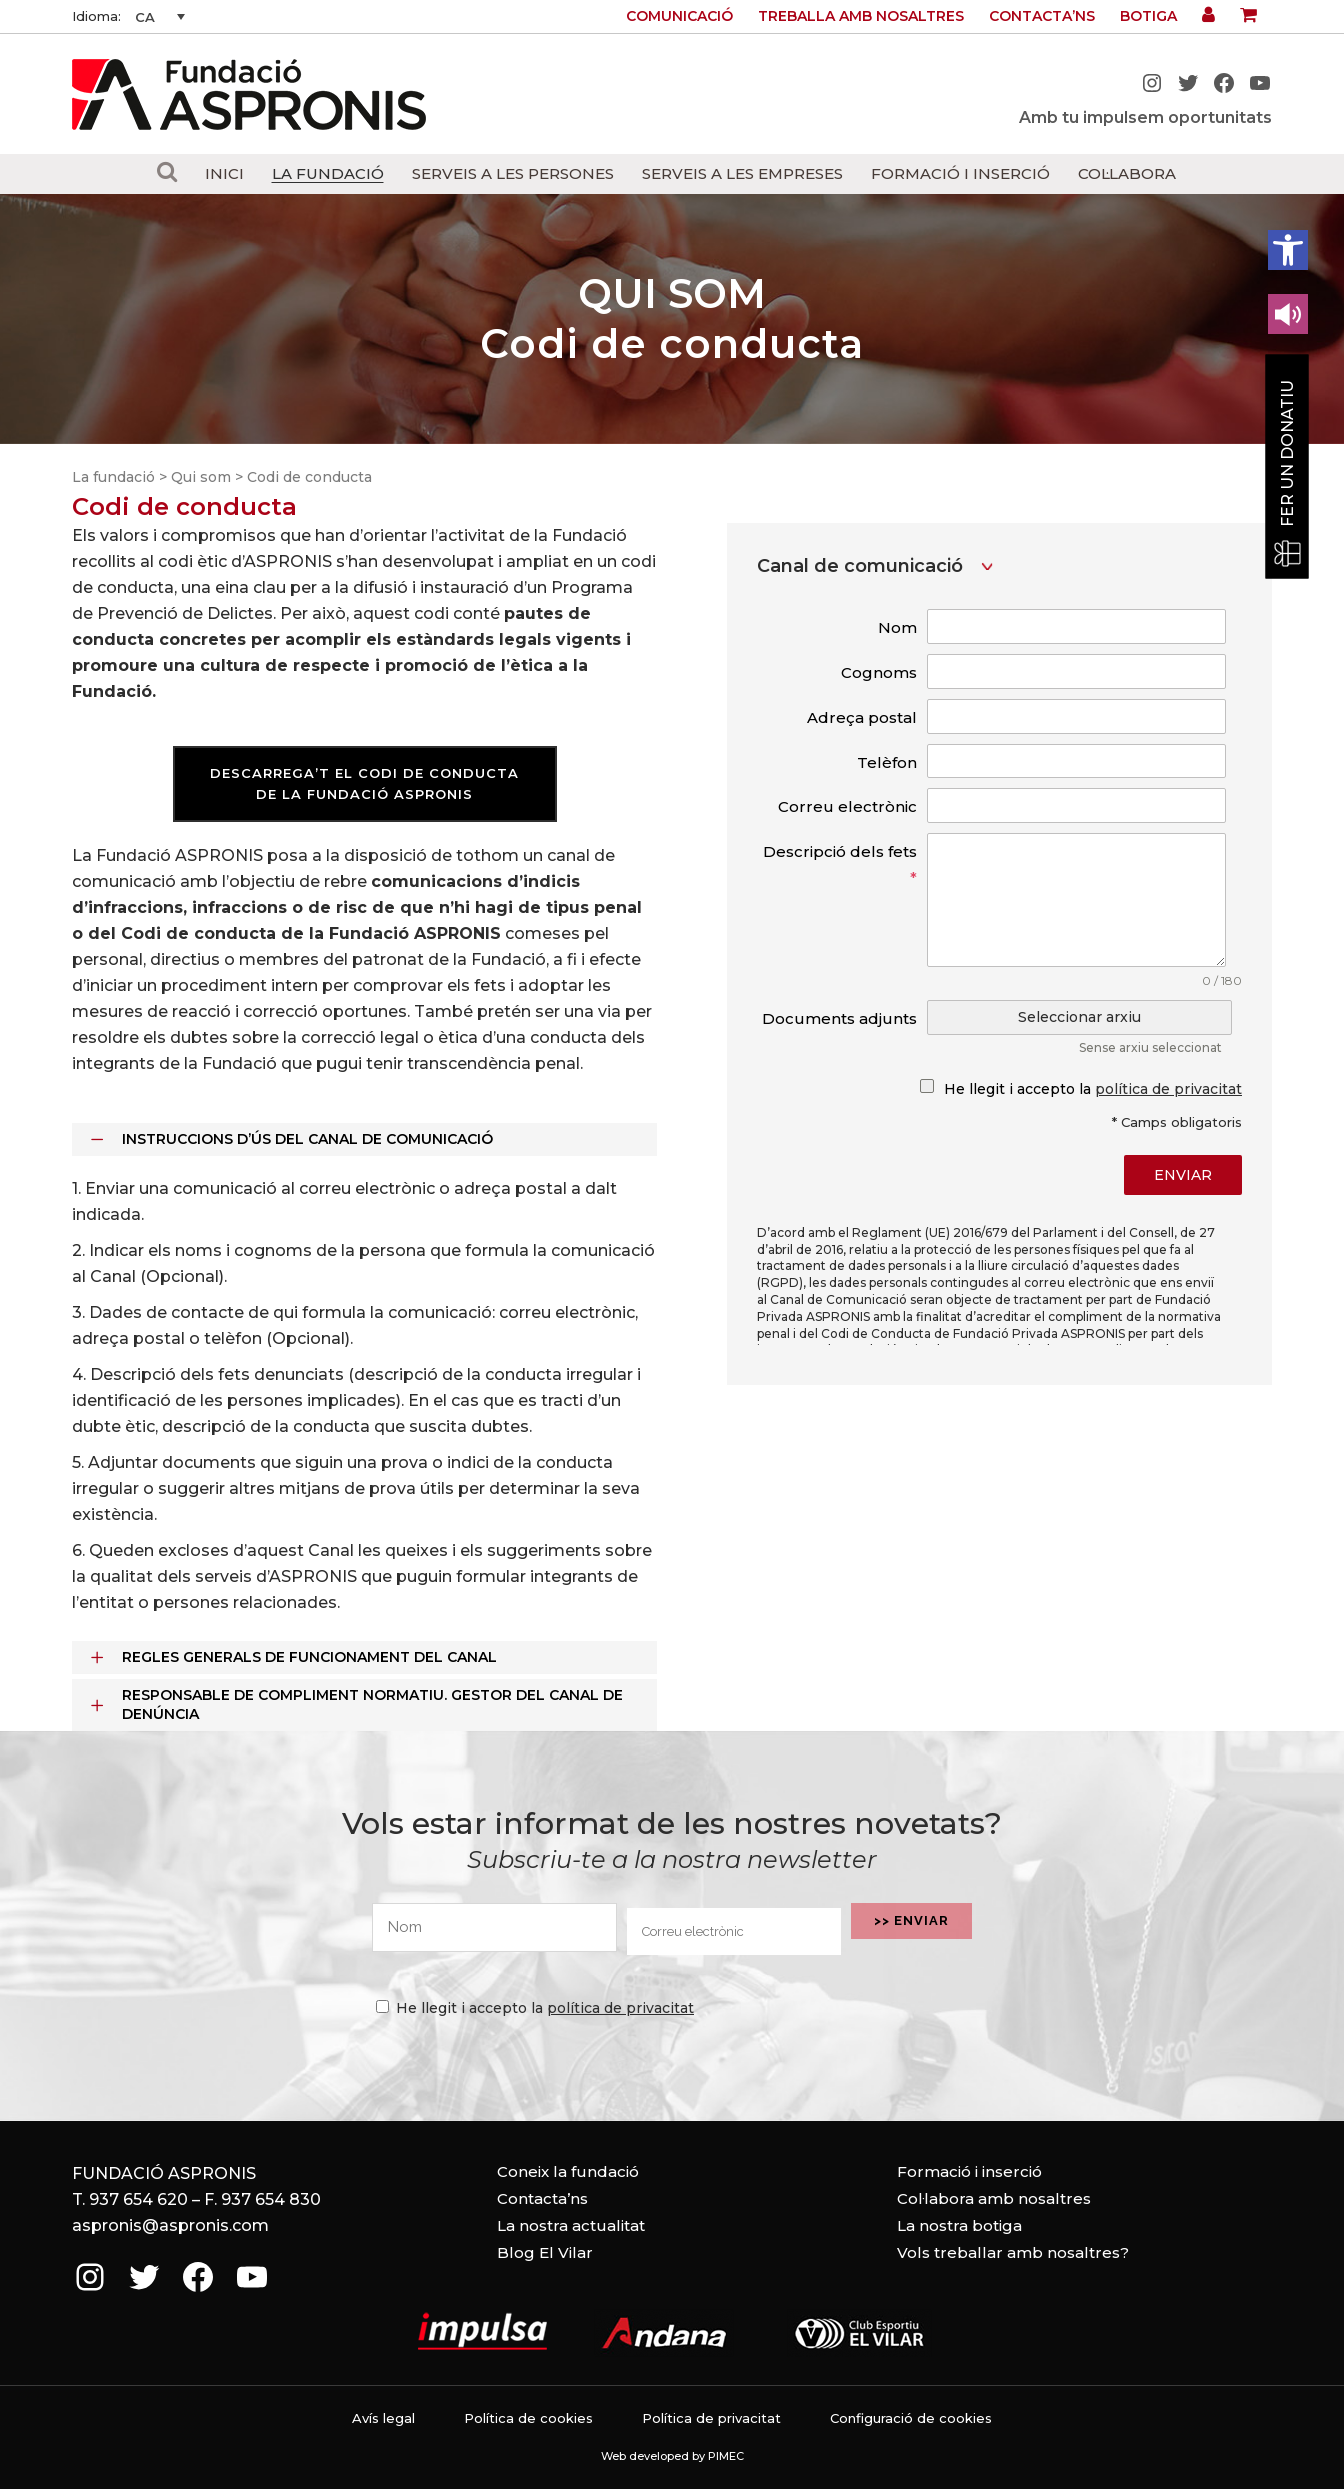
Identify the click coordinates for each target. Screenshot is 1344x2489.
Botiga (1148, 16)
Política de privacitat (711, 2418)
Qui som (201, 477)
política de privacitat (1168, 1089)
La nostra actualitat (571, 2225)
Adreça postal (862, 717)
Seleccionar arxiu (1079, 1017)
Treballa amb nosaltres (861, 16)
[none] (160, 17)
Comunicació (679, 16)
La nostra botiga (959, 2225)
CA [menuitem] (145, 17)
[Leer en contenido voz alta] (1288, 314)
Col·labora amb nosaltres (994, 2198)
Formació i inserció (969, 2171)
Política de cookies (528, 2418)
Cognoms (879, 672)
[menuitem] (160, 17)
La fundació (113, 477)
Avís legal (383, 2418)
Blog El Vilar (545, 2252)
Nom (897, 627)
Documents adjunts (839, 1018)
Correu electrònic (847, 806)
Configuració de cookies (911, 2418)
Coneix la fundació (568, 2171)
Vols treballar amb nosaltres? (1013, 2252)
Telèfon (887, 762)
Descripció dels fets (840, 864)
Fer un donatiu (1287, 453)
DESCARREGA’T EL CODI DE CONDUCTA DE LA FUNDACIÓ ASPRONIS (364, 783)
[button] (1288, 250)
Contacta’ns (1042, 16)
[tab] (364, 1139)
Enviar (1183, 1175)
